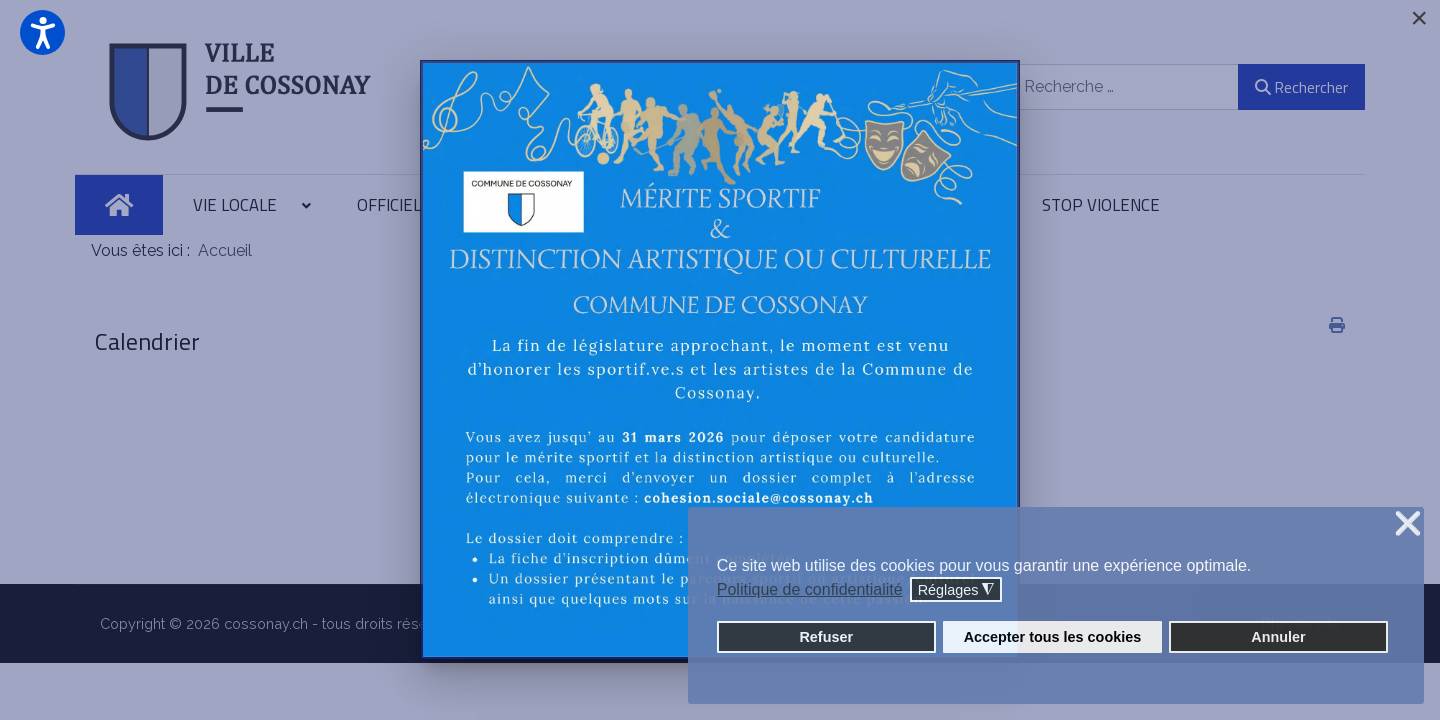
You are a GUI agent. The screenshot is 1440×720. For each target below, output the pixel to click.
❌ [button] (1408, 524)
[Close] (1419, 18)
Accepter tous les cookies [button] (1053, 637)
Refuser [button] (826, 637)
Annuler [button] (1278, 637)
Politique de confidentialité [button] (810, 589)
